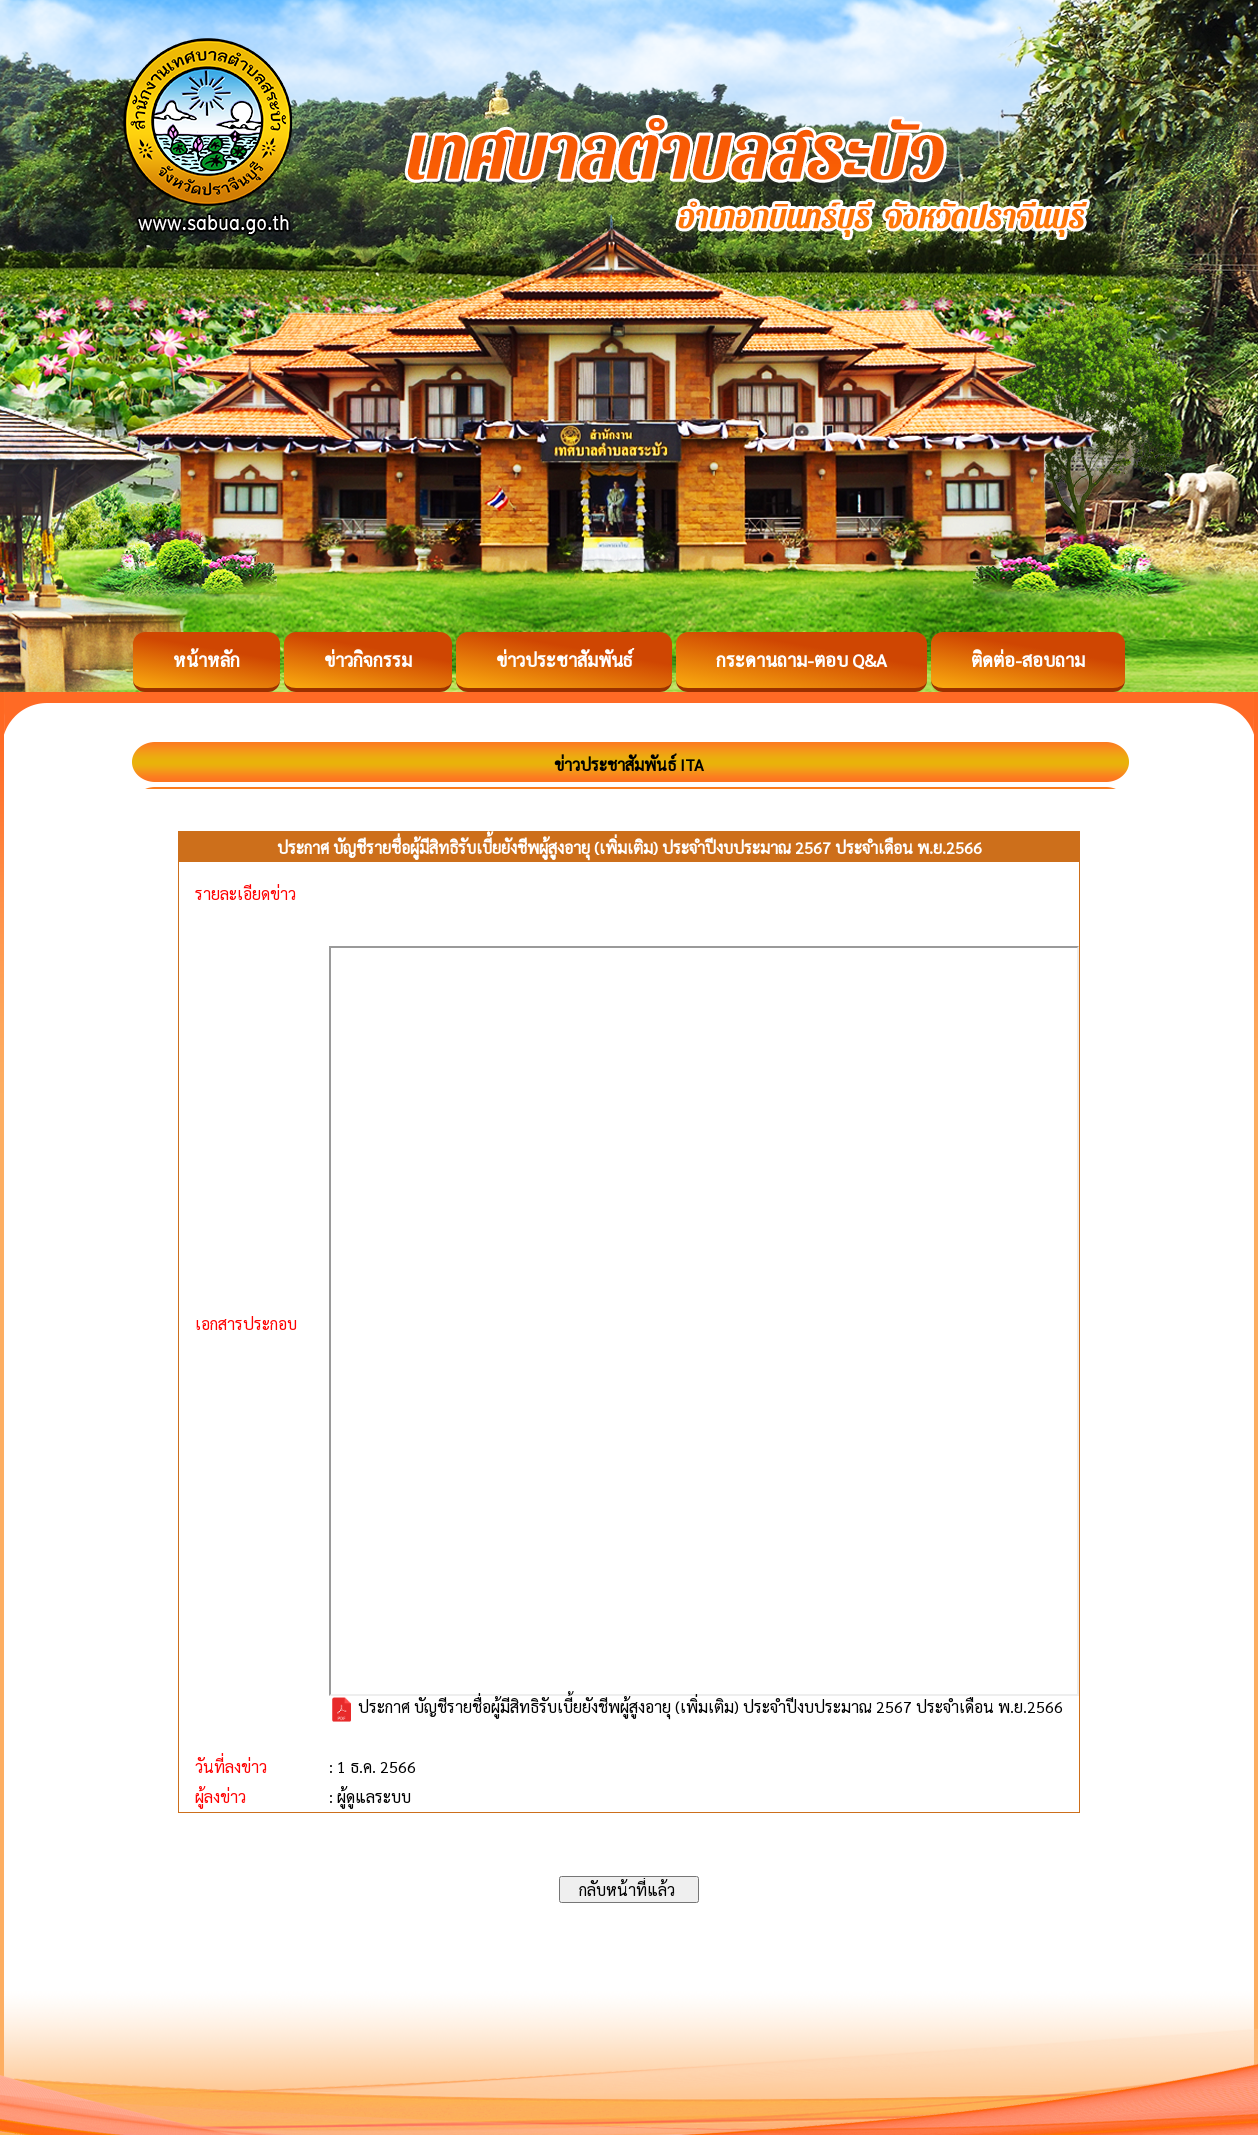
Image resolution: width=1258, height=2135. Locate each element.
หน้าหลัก (206, 659)
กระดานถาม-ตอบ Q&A (801, 659)
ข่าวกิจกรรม (368, 659)
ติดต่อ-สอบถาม (1028, 659)
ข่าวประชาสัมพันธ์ (564, 659)
